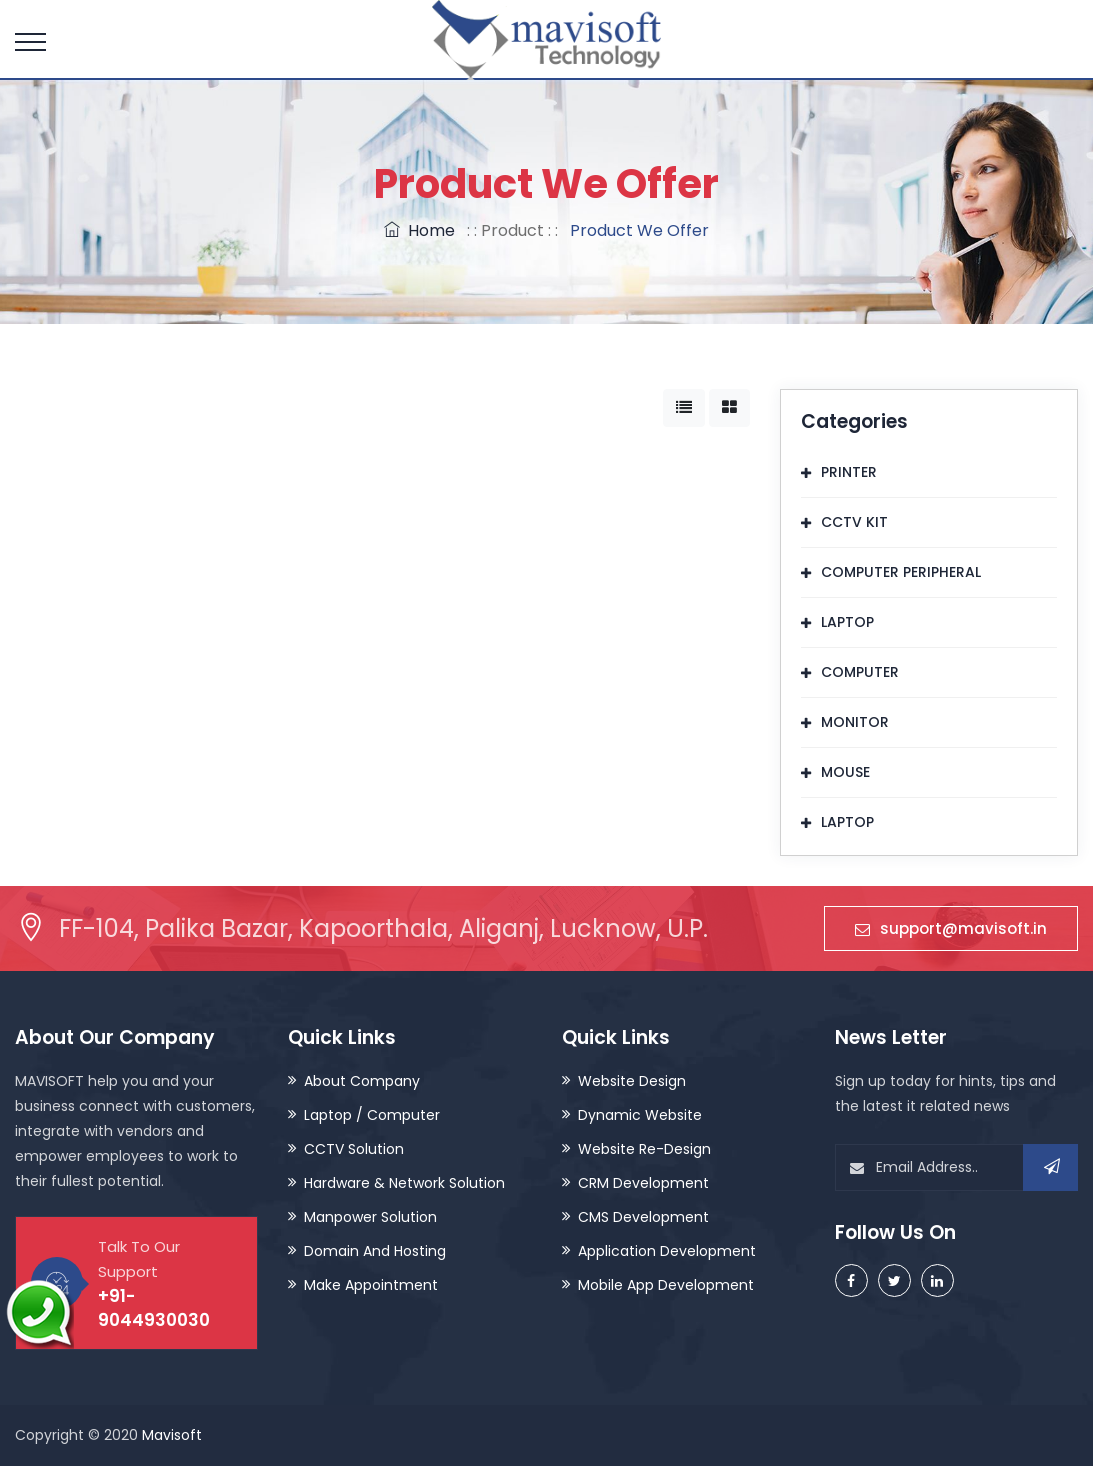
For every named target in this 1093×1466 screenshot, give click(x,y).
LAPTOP (847, 622)
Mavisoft (172, 1435)
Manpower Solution (370, 1217)
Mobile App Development (666, 1285)
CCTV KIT (854, 522)
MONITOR (855, 722)
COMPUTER (860, 672)
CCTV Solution (354, 1149)
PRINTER (849, 472)
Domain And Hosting (375, 1251)
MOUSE (845, 772)
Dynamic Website (640, 1115)
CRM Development (643, 1183)
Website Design (632, 1081)
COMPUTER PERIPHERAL (901, 572)
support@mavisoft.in (951, 928)
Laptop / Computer (372, 1115)
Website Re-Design (644, 1149)
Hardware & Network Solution (404, 1183)
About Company (362, 1081)
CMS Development (643, 1217)
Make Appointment (371, 1285)
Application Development (667, 1251)
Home (419, 230)
